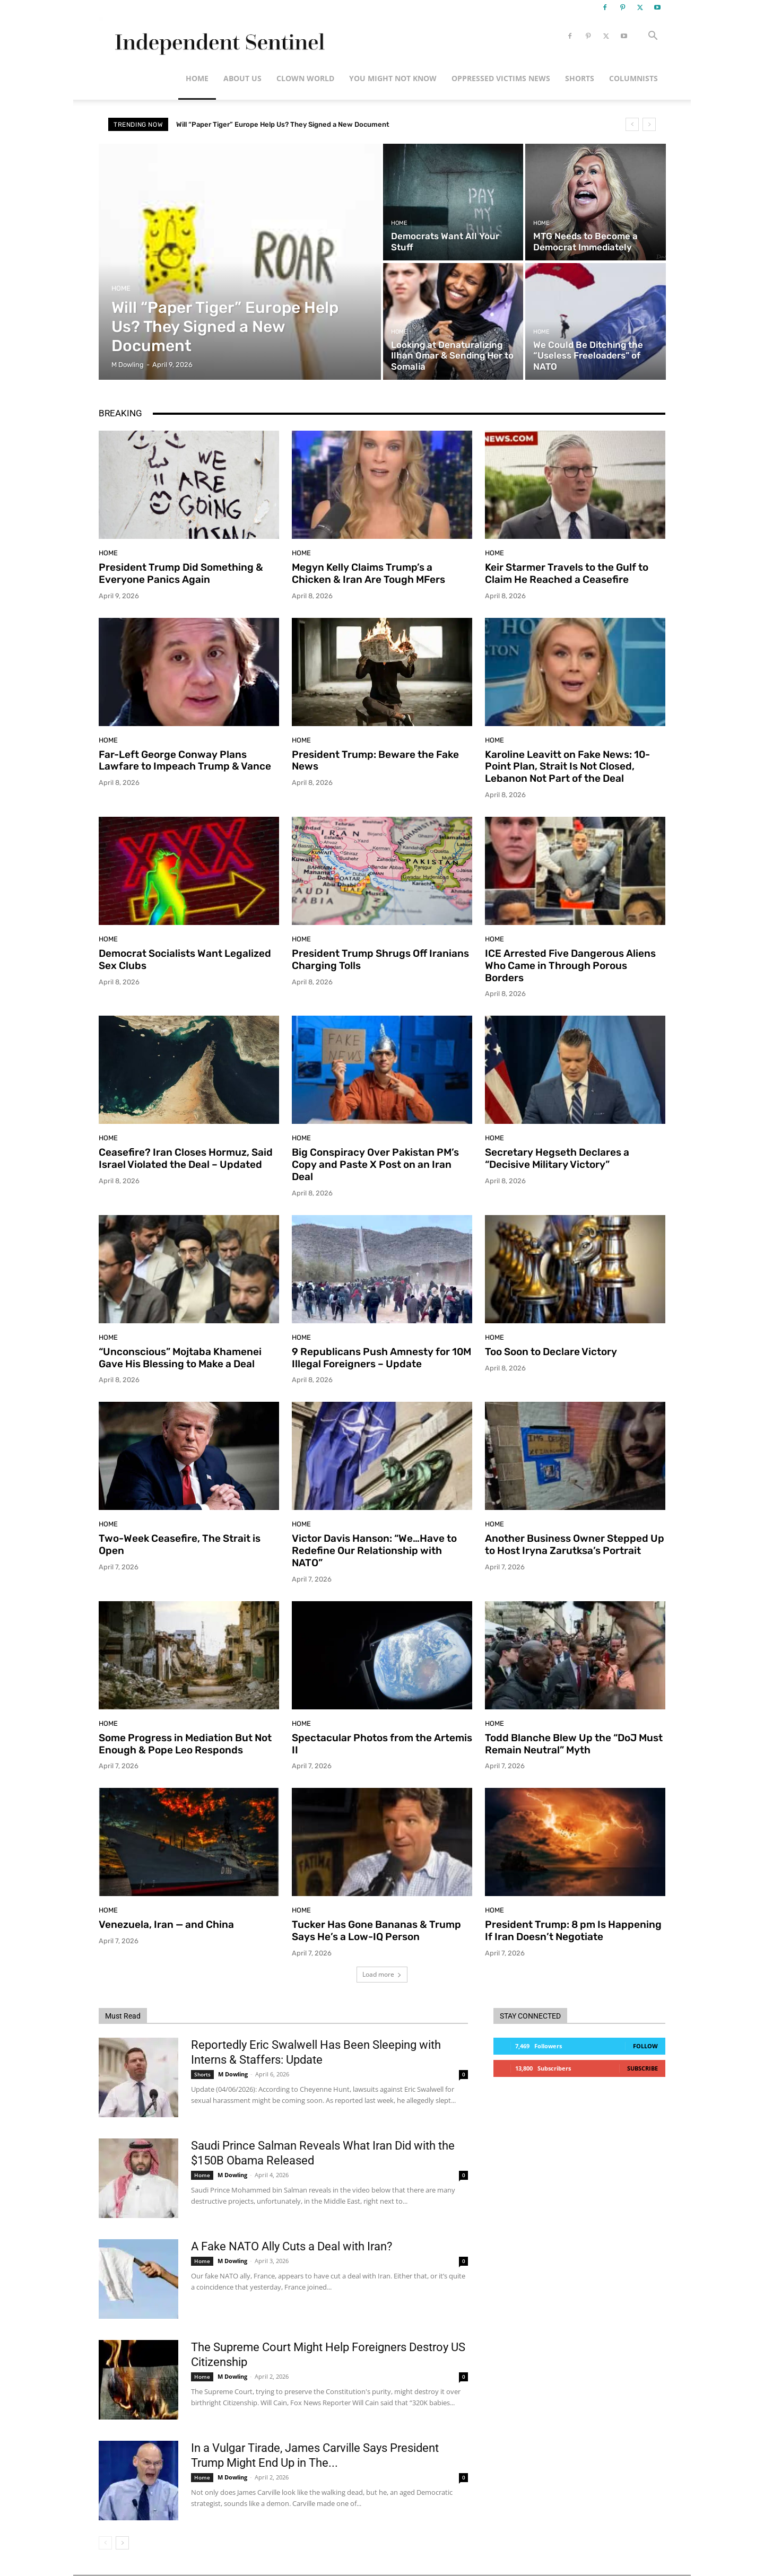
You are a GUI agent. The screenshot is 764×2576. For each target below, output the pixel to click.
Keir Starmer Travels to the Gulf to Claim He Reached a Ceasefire (566, 573)
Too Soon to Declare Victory (551, 1352)
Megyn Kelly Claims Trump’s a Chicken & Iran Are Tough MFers (368, 573)
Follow (645, 2046)
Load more (382, 1974)
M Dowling (233, 2074)
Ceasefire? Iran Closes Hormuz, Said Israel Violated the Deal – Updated (186, 1158)
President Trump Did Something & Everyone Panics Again (181, 573)
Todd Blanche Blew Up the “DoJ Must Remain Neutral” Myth (574, 1744)
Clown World (305, 78)
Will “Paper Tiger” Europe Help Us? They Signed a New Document (282, 124)
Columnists (633, 78)
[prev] (632, 124)
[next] (649, 124)
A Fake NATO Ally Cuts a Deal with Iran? (291, 2246)
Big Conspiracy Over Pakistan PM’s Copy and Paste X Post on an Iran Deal (375, 1164)
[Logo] (218, 36)
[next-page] (122, 2542)
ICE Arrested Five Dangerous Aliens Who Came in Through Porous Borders (570, 965)
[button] (652, 37)
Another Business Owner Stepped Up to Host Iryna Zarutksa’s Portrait (574, 1544)
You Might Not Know (393, 78)
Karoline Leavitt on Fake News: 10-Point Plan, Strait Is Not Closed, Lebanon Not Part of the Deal (567, 766)
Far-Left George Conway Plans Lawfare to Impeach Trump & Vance (185, 760)
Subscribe (642, 2068)
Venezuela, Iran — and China (166, 1924)
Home (197, 78)
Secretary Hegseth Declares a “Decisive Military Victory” (557, 1158)
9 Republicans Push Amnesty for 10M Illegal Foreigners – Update (381, 1358)
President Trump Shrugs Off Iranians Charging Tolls (380, 959)
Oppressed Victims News (501, 78)
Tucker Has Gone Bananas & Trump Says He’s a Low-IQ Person (376, 1930)
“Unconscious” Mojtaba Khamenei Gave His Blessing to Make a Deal (180, 1358)
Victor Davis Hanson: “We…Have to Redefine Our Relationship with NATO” (374, 1550)
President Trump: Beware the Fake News (375, 760)
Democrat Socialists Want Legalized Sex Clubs (185, 959)
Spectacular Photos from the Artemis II (382, 1744)
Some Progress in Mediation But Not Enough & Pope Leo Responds (185, 1744)
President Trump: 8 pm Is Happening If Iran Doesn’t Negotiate (573, 1930)
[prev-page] (105, 2542)
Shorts (579, 78)
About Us (242, 78)
